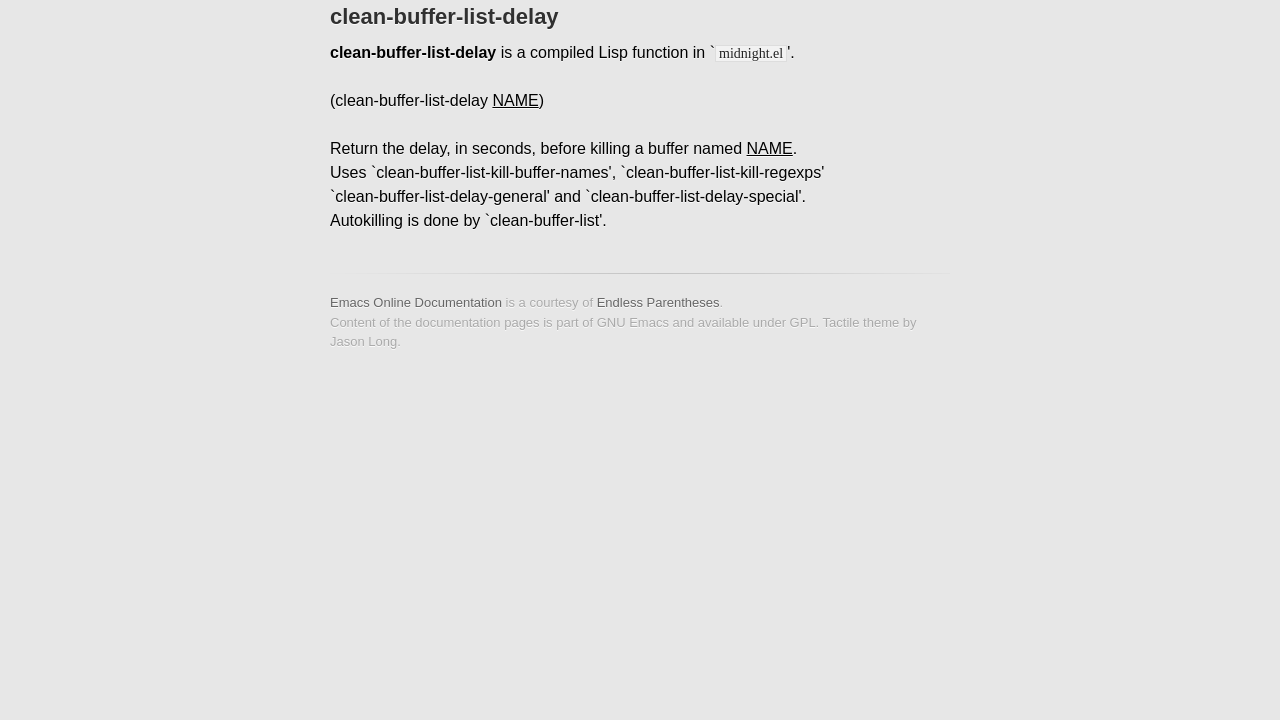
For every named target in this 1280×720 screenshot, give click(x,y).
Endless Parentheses (658, 302)
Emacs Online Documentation (416, 302)
